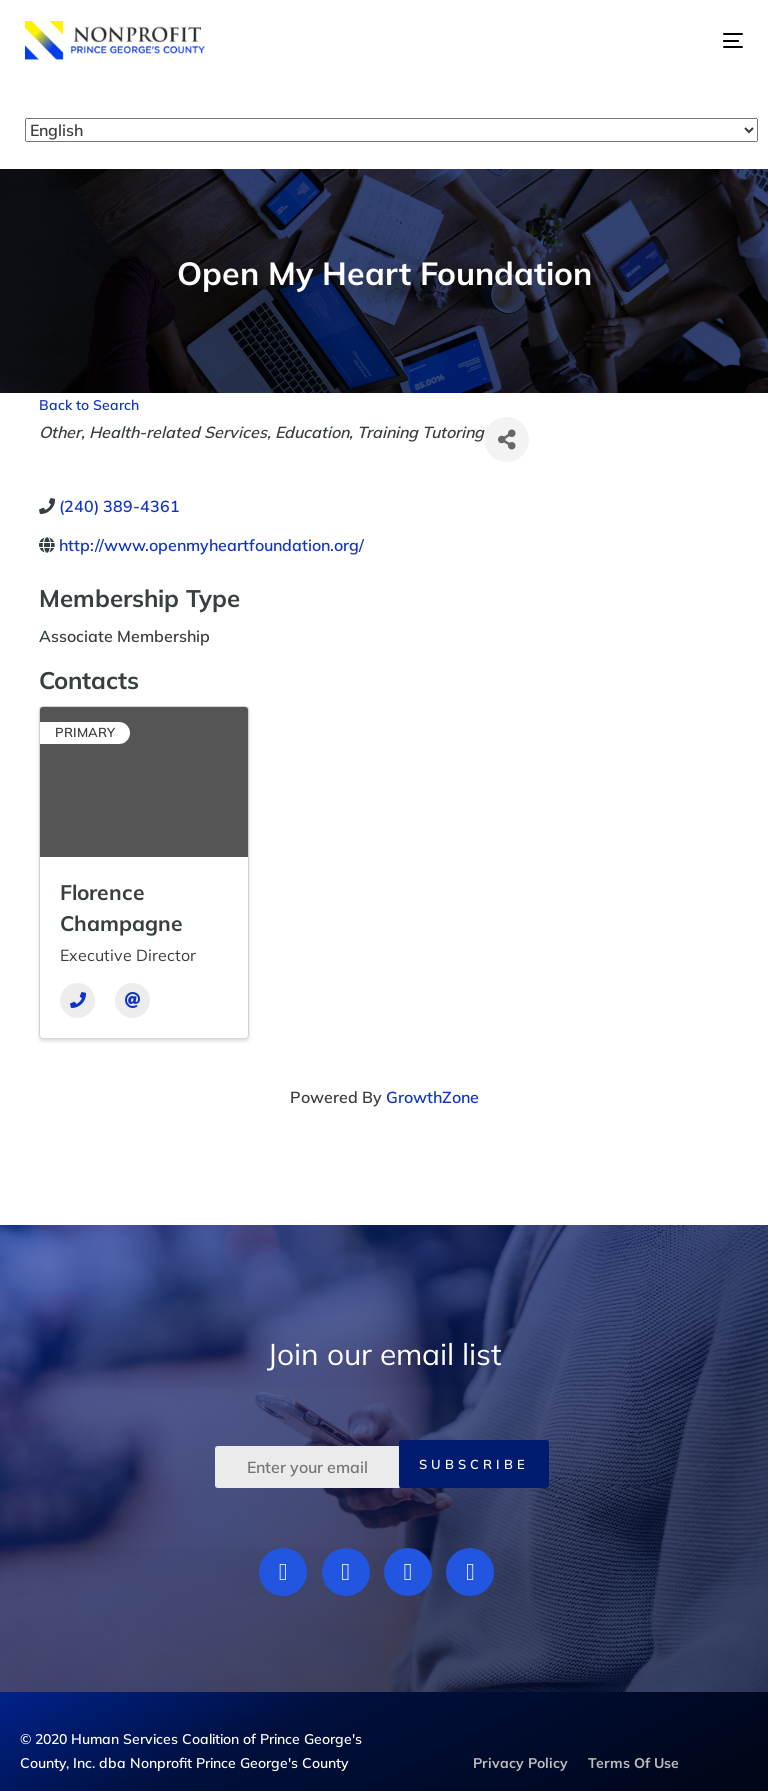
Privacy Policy (520, 1763)
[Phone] (77, 1000)
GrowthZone (432, 1097)
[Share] (506, 439)
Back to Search (89, 405)
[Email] (132, 1000)
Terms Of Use (633, 1763)
